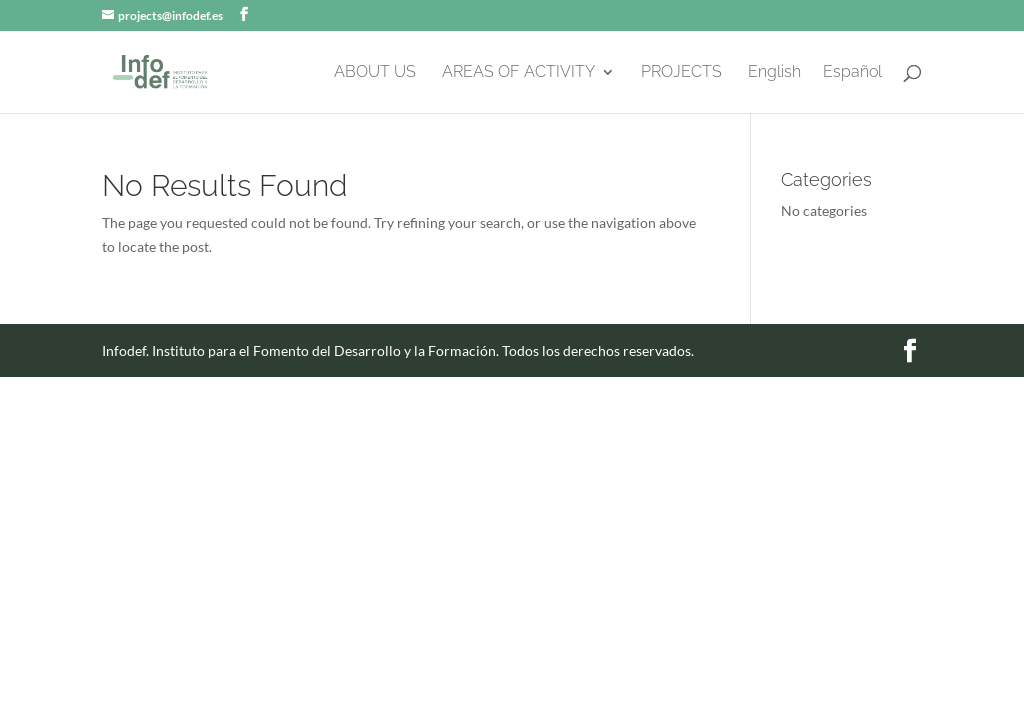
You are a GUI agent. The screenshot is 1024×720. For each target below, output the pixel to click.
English (774, 73)
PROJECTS (681, 73)
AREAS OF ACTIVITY (518, 73)
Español (852, 73)
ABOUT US (375, 73)
